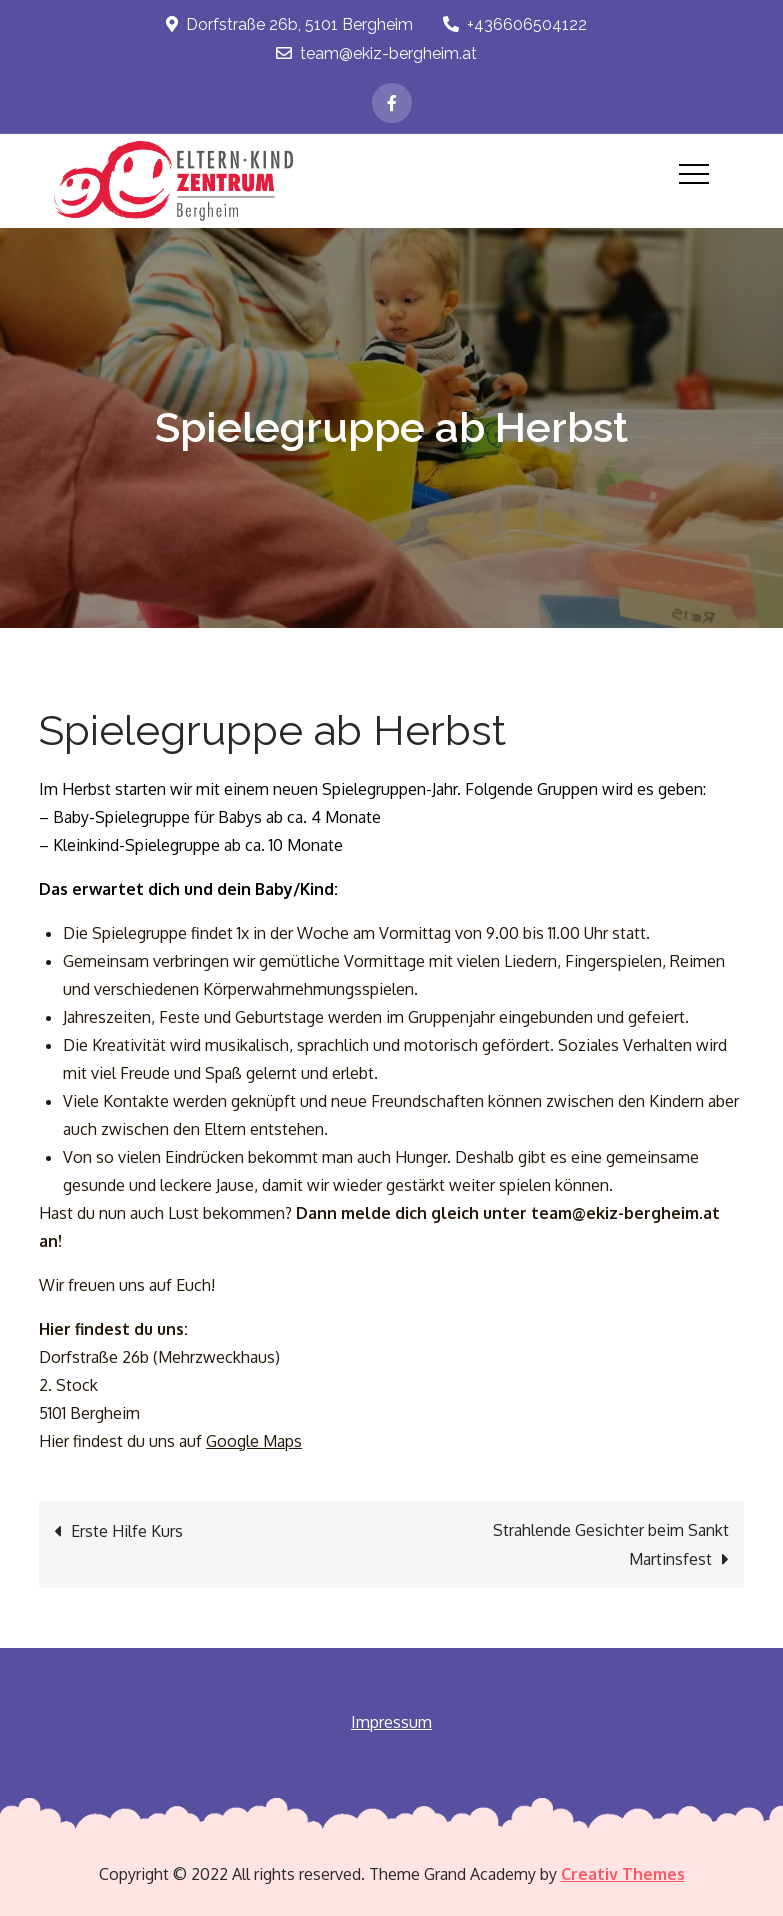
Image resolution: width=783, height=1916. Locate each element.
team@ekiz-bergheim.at (376, 53)
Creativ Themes (623, 1874)
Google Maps (254, 1441)
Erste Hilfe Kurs (127, 1531)
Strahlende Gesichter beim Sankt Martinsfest (611, 1544)
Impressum (391, 1722)
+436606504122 (515, 24)
